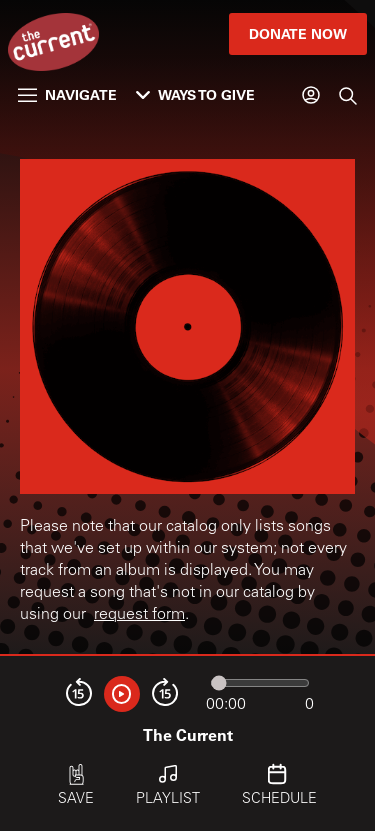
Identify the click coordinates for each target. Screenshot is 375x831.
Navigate (67, 94)
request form (139, 615)
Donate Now (298, 33)
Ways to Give (195, 94)
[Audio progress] (260, 683)
